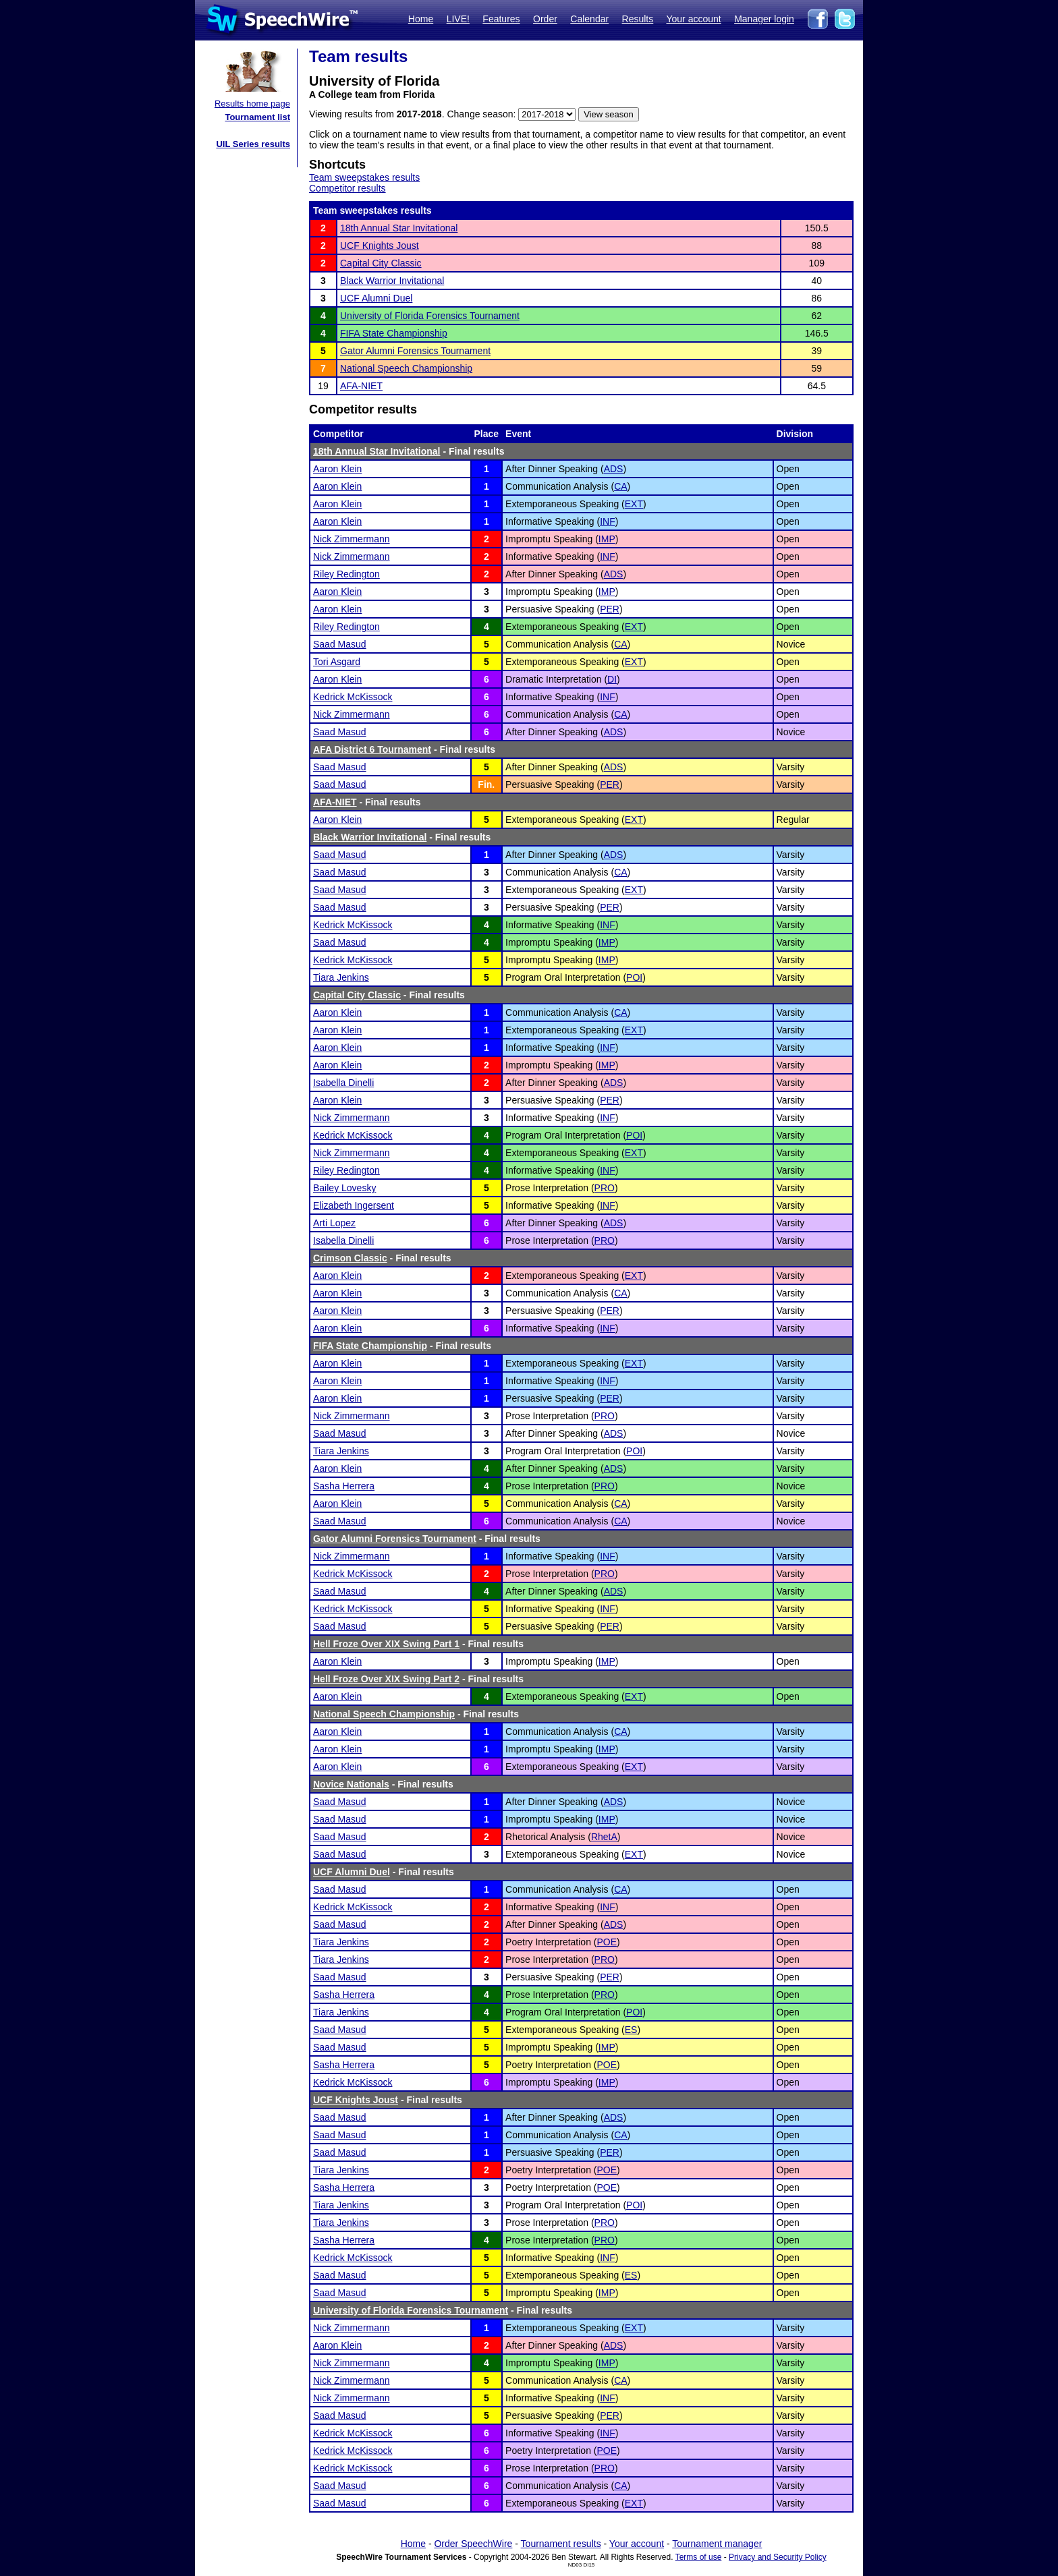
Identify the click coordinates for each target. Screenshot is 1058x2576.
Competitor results (347, 188)
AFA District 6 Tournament (372, 749)
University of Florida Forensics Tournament (430, 315)
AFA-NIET (361, 385)
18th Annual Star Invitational (398, 228)
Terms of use (698, 2557)
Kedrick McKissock (352, 696)
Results (638, 18)
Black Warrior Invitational (392, 280)
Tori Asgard (336, 661)
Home (420, 18)
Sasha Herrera (343, 1486)
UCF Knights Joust (379, 245)
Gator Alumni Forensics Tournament (415, 350)
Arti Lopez (334, 1223)
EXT (634, 503)
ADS (613, 468)
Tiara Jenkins (341, 977)
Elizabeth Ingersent (353, 1205)
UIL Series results (253, 144)
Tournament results (561, 2543)
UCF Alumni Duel (376, 298)
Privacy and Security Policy (778, 2557)
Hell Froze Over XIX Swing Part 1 (386, 1643)
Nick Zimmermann (351, 539)
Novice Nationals (351, 1784)
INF (607, 521)
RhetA (604, 1836)
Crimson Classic (350, 1258)
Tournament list (257, 117)
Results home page (252, 103)
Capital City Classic (381, 263)
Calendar (589, 18)
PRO (604, 1187)
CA (620, 486)
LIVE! (458, 18)
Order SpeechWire (473, 2543)
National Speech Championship (406, 368)
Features (501, 18)
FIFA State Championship (393, 333)
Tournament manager (717, 2543)
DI (612, 679)
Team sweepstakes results (364, 177)
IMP (606, 539)
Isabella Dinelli (343, 1082)
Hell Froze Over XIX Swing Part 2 (386, 1678)
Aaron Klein (337, 468)
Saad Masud (339, 644)
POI (634, 977)
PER (609, 609)
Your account (693, 18)
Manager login (764, 18)
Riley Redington (346, 574)
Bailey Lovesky (344, 1187)
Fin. (486, 784)
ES (631, 2029)
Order (545, 18)
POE (607, 1942)
